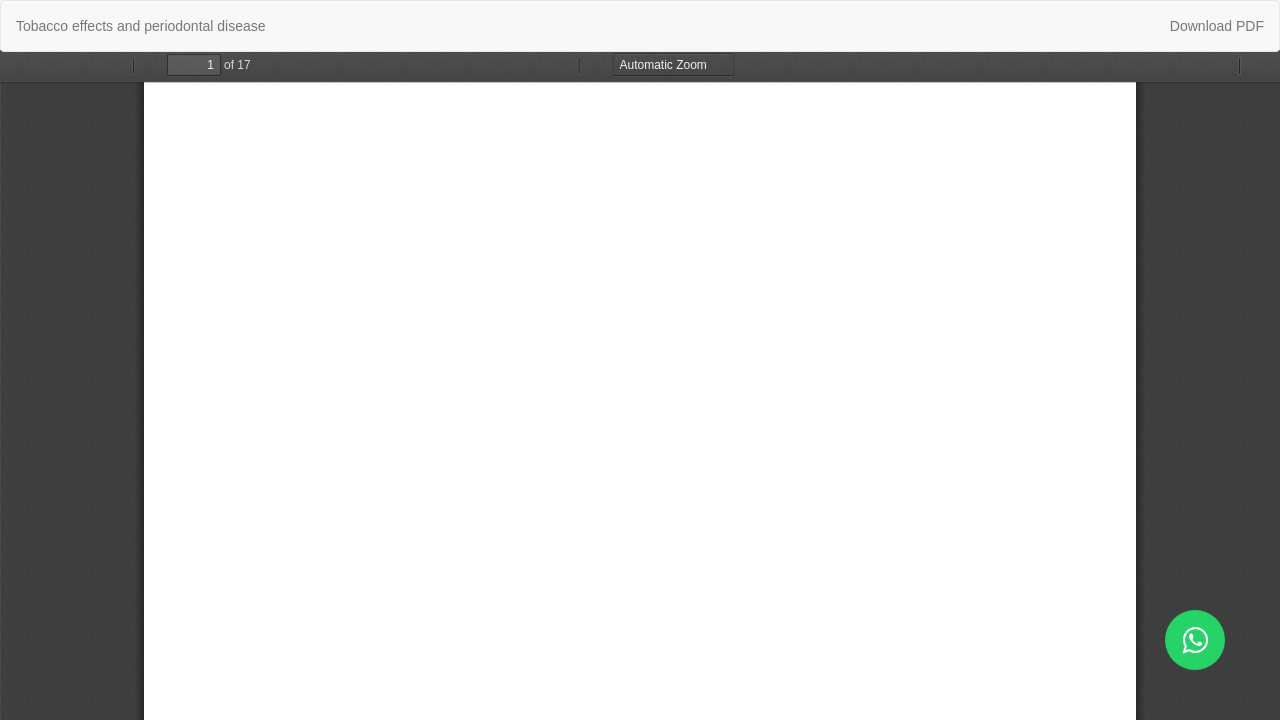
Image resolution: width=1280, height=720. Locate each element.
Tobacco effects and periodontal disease (141, 26)
